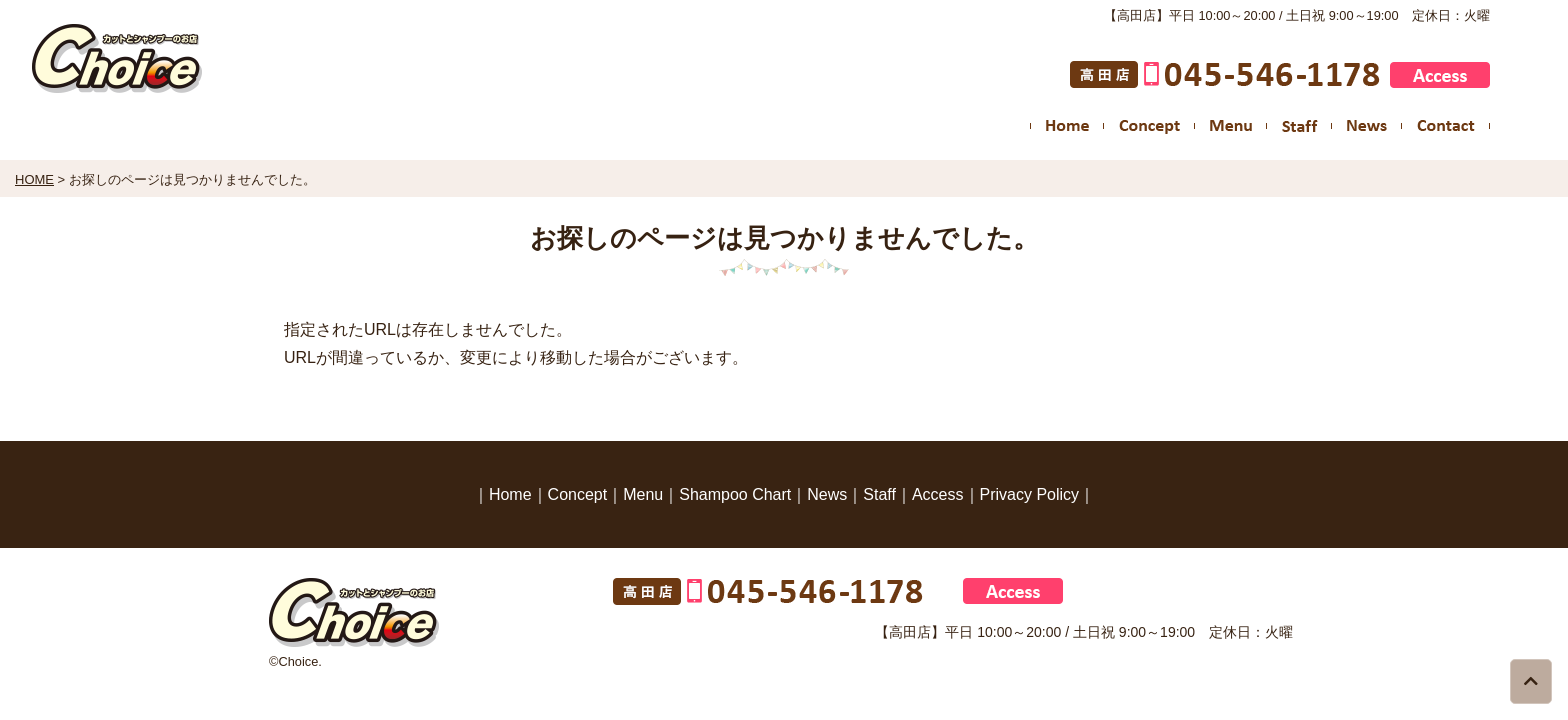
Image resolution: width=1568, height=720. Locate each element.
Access (938, 494)
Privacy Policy (1030, 494)
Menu (643, 494)
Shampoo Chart (735, 494)
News (827, 494)
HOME (34, 179)
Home (510, 494)
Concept (578, 494)
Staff (879, 494)
